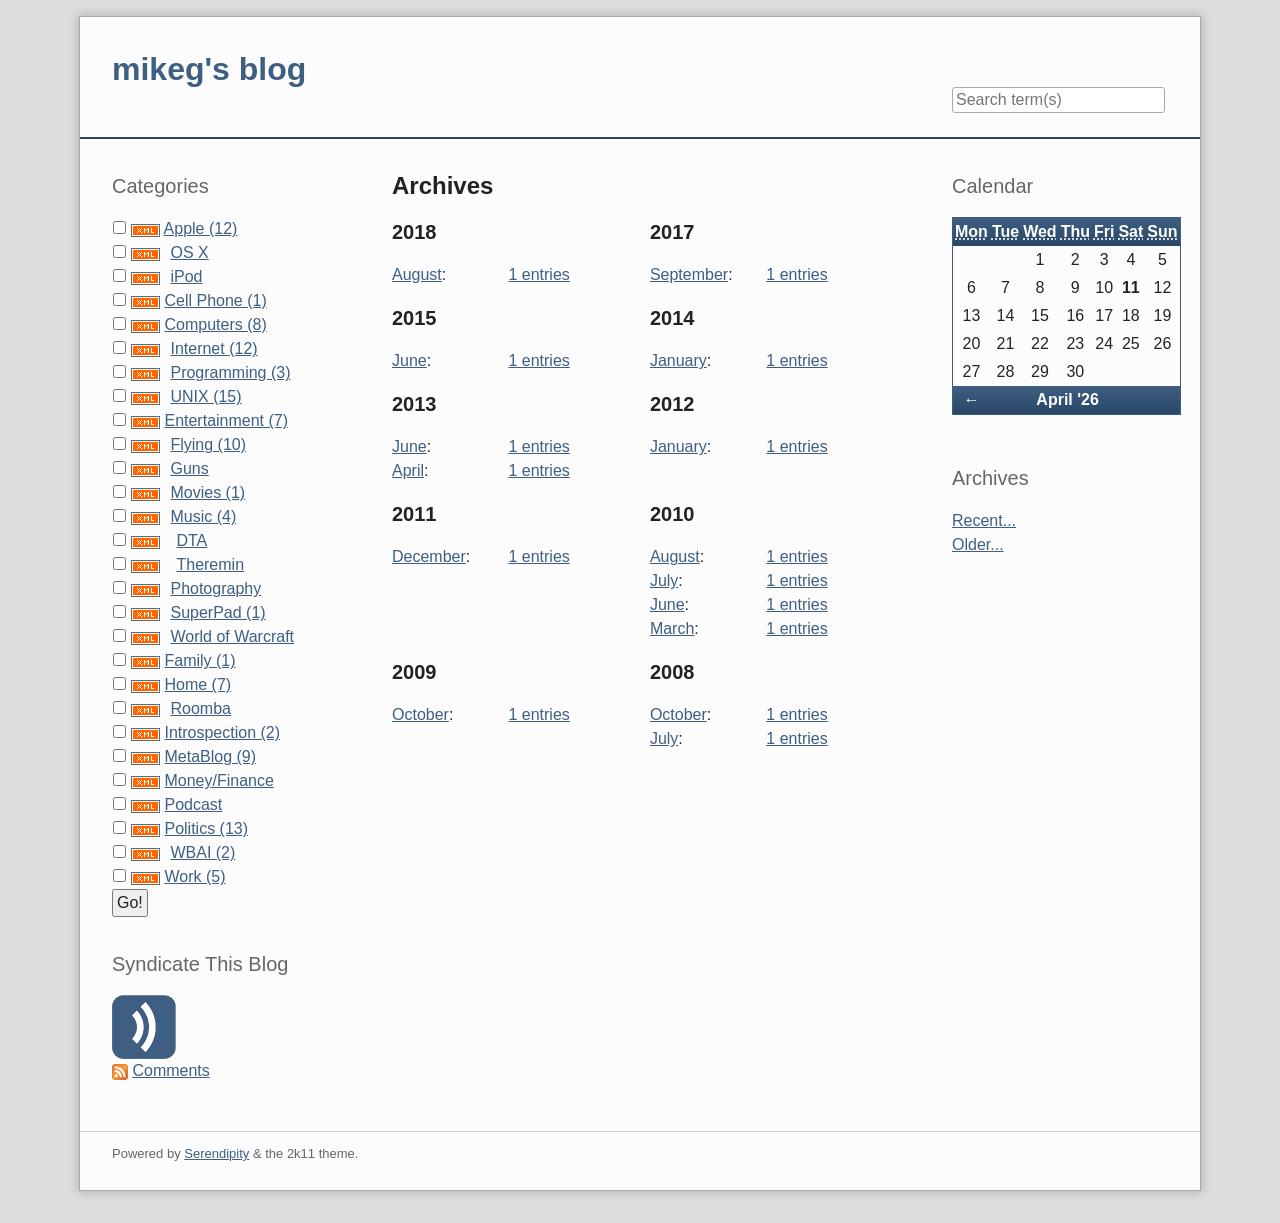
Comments (170, 1070)
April (408, 470)
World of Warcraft (232, 636)
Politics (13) (206, 828)
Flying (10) (208, 444)
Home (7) (197, 684)
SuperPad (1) (217, 612)
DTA (191, 540)
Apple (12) (201, 228)
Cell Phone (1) (215, 300)
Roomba (200, 708)
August (417, 274)
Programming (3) (230, 372)
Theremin (210, 564)
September (689, 274)
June (409, 360)
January (678, 360)
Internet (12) (213, 348)
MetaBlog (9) (210, 756)
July (664, 580)
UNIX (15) (205, 396)
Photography (215, 588)
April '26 (1067, 399)
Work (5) (194, 876)
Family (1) (199, 660)
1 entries (538, 274)
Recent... (984, 520)
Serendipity (216, 1153)
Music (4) (203, 516)
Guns (189, 468)
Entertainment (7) (226, 420)
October (420, 714)
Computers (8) (215, 324)
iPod (186, 276)
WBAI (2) (202, 852)
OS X (189, 252)
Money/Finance (218, 780)
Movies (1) (207, 492)
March (672, 628)
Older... (978, 544)
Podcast (193, 804)
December (429, 556)
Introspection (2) (222, 732)
